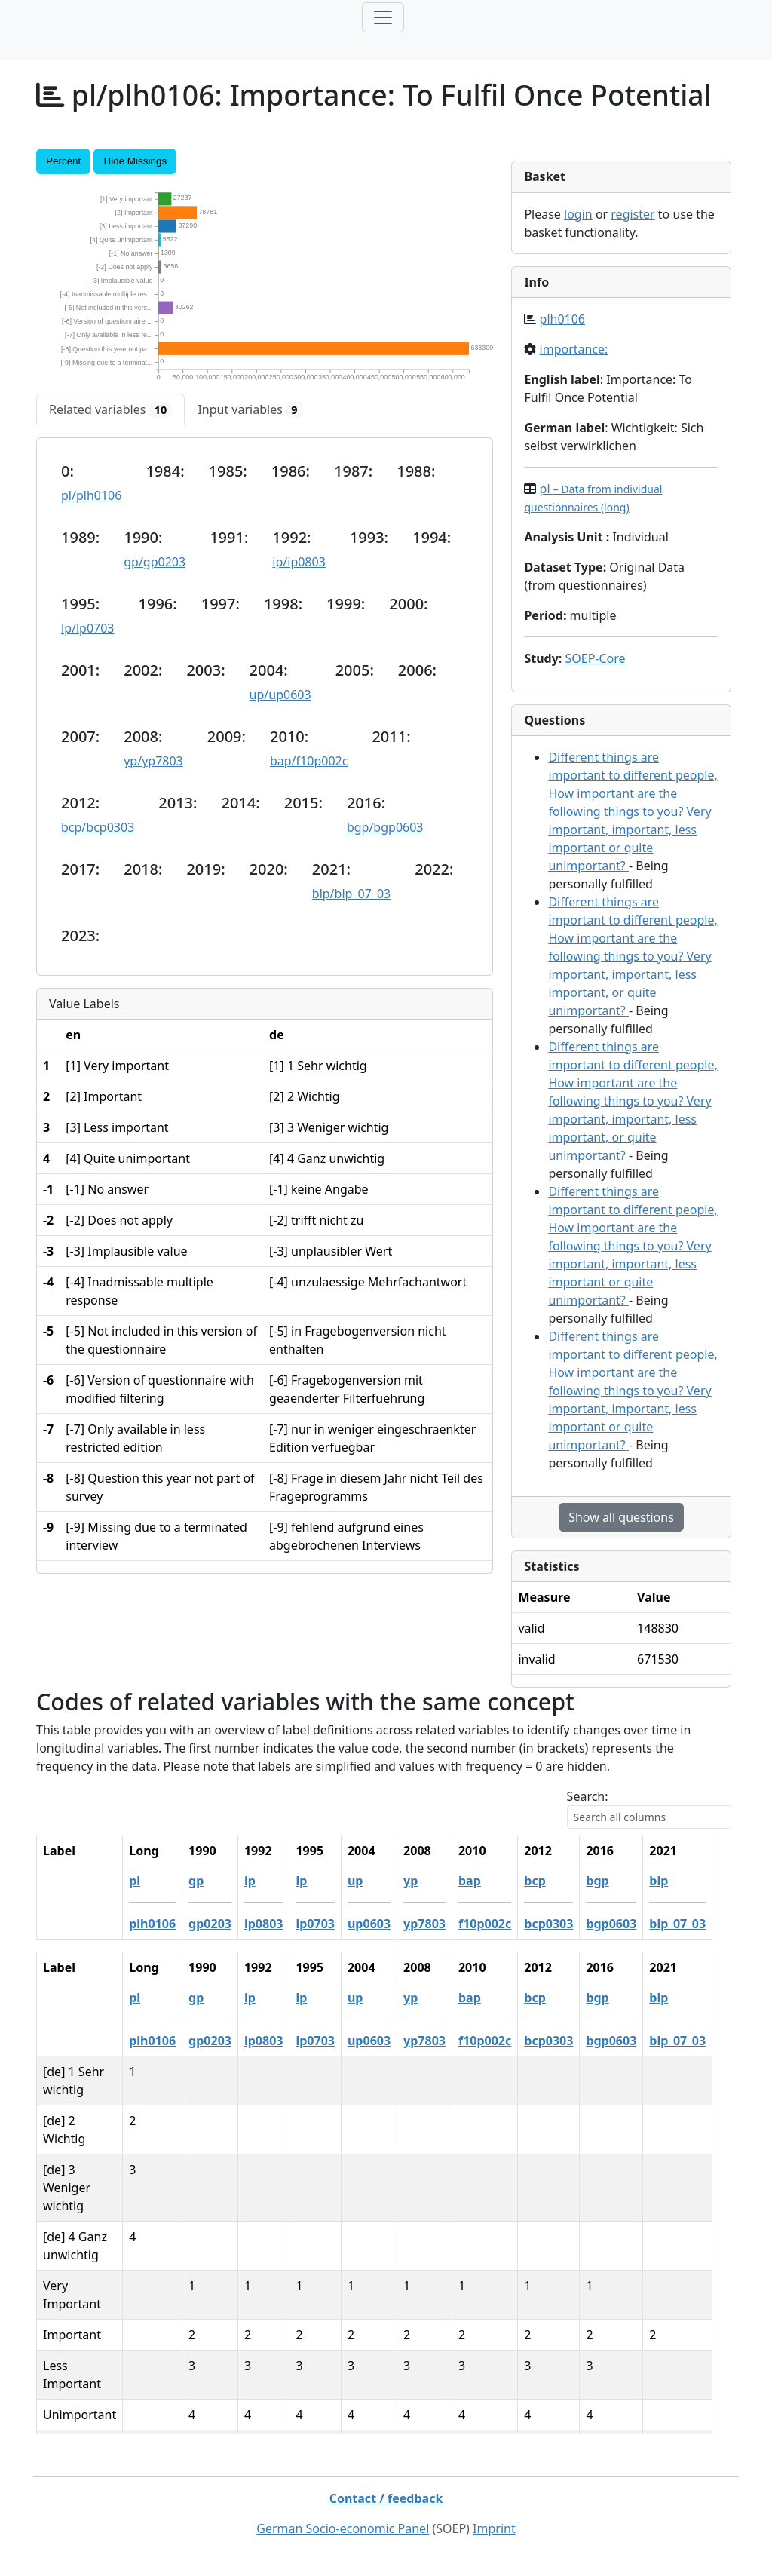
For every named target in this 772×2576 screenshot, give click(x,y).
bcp (553, 1880)
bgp (616, 1880)
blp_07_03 (696, 1923)
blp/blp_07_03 (351, 893)
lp (320, 1880)
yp (429, 1880)
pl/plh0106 (91, 495)
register (632, 214)
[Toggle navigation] (383, 17)
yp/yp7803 (153, 761)
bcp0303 (567, 1923)
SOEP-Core (595, 658)
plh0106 (562, 319)
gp (214, 1880)
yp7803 (443, 1923)
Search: (587, 1796)
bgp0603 (630, 1923)
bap (488, 1880)
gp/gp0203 (154, 562)
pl (153, 1880)
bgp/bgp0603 (385, 827)
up (374, 1880)
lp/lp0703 (88, 628)
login (578, 214)
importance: (574, 349)
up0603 (387, 1923)
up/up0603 (280, 694)
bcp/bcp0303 (97, 827)
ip (268, 1880)
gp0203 (228, 1923)
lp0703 (334, 1923)
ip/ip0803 (299, 562)
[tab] (110, 409)
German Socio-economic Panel (342, 2528)
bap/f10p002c (309, 761)
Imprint (494, 2528)
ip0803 (282, 1923)
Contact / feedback (386, 2498)
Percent (63, 161)
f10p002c (503, 1923)
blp (677, 1880)
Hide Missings (135, 161)
